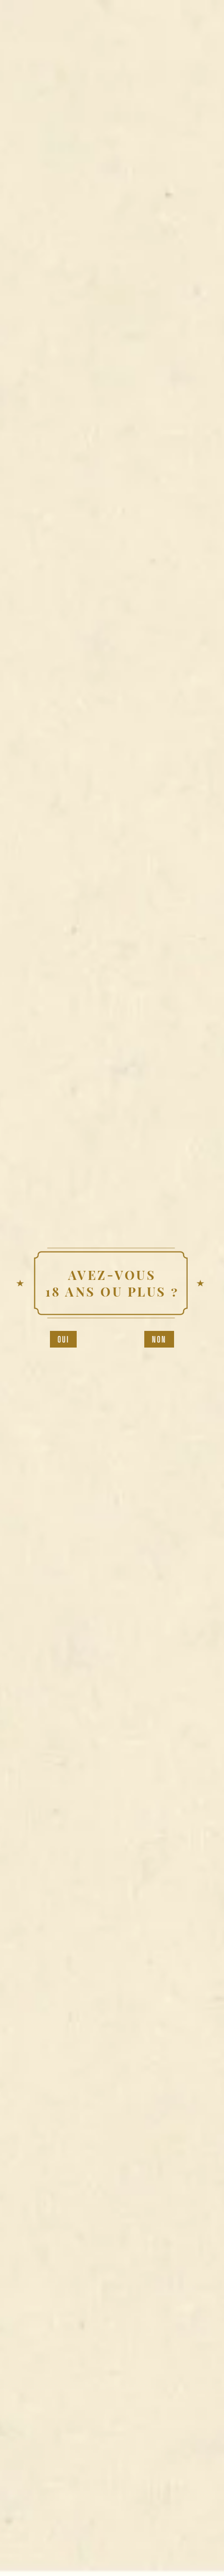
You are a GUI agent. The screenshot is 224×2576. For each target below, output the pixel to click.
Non (159, 1339)
